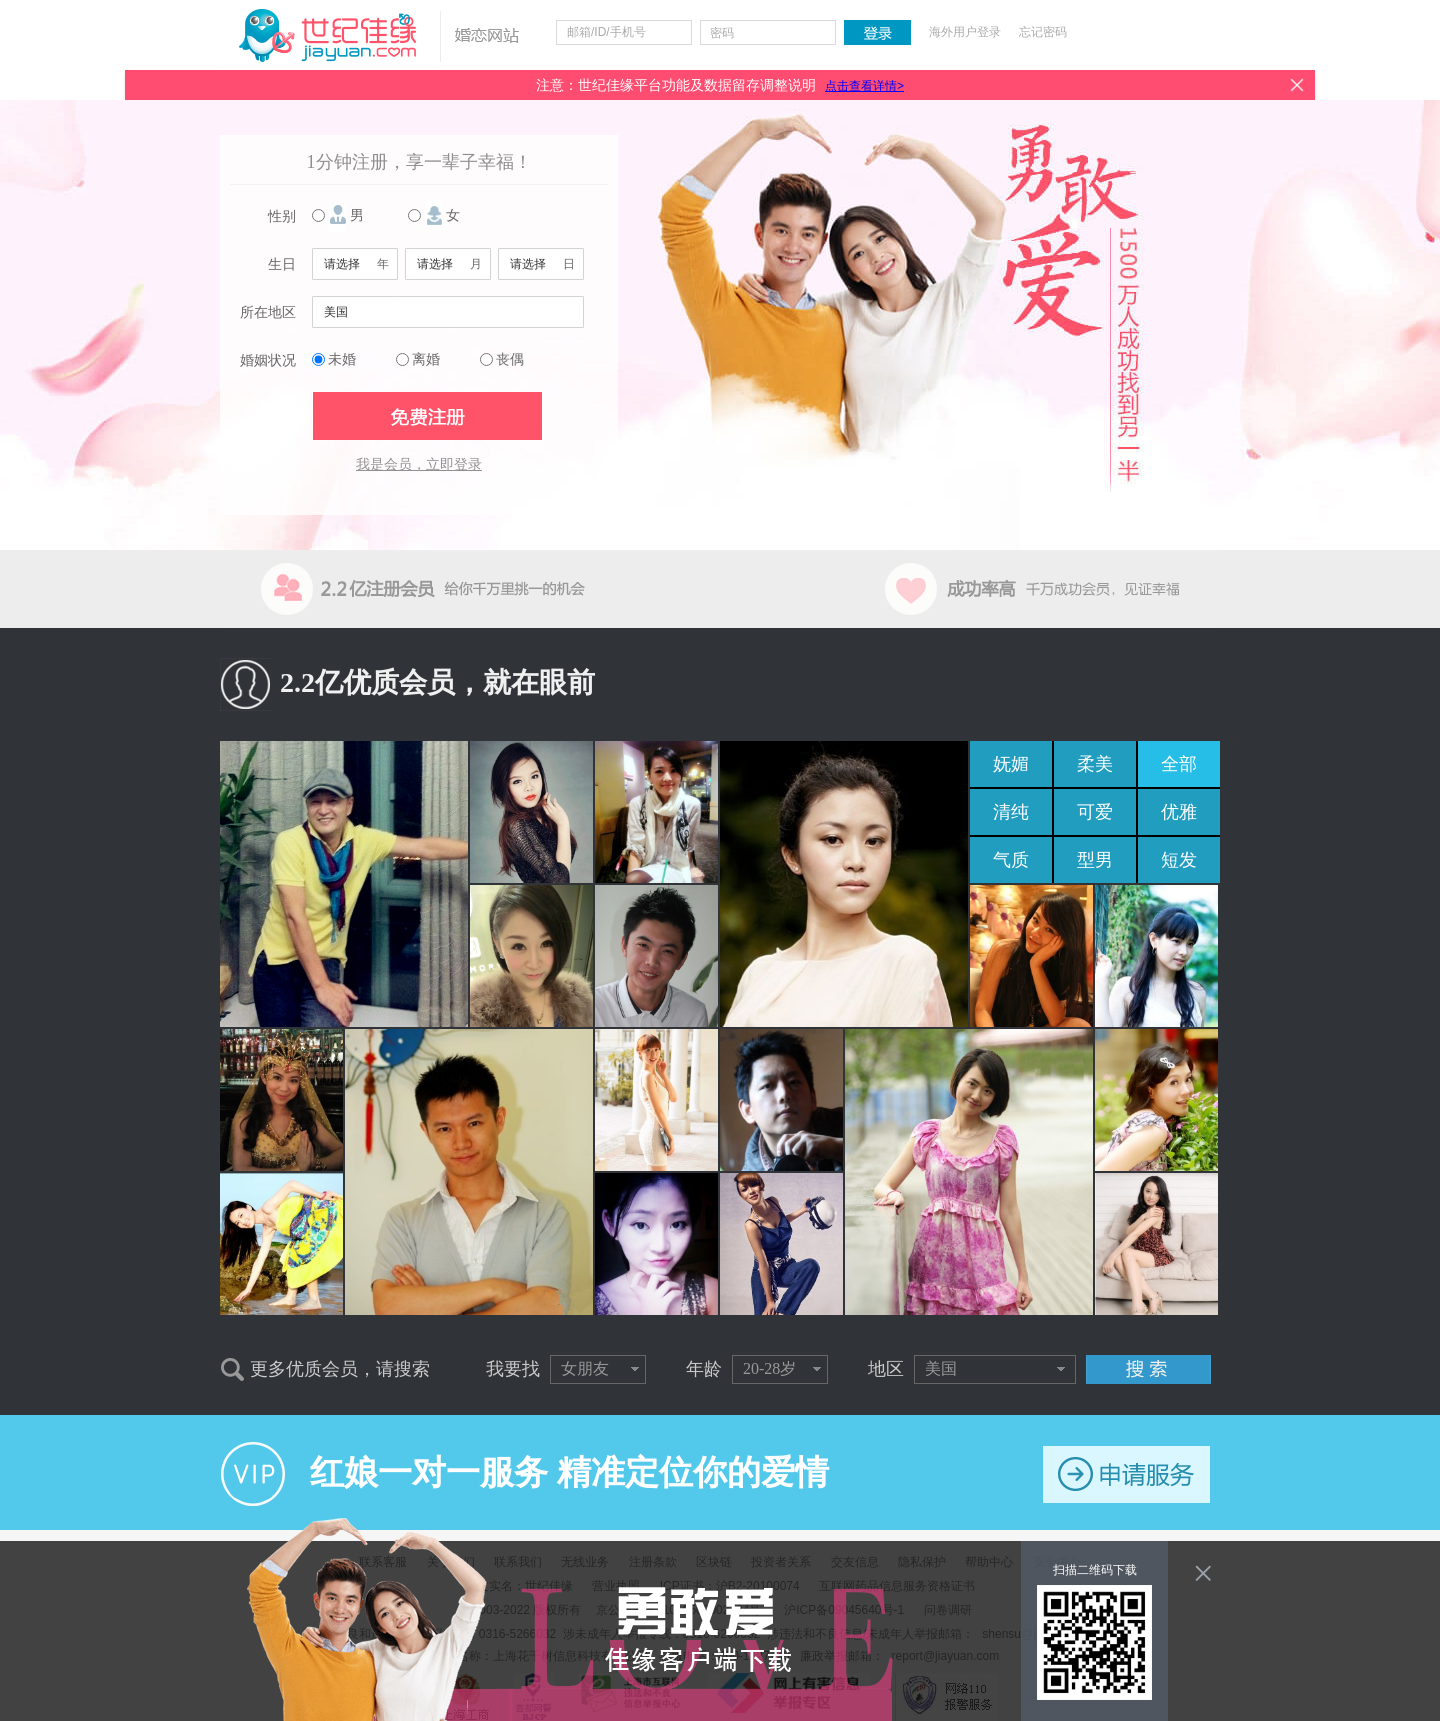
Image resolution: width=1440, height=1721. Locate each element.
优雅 (1179, 812)
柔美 (1095, 764)
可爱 (1095, 812)
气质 (1011, 860)
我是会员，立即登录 (419, 464)
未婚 (342, 359)
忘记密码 (1043, 32)
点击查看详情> (864, 86)
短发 (1179, 860)
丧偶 (510, 359)
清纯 (1011, 812)
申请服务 (1126, 1474)
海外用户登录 (965, 32)
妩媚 (1011, 764)
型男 (1095, 860)
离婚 (426, 359)
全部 (1179, 764)
